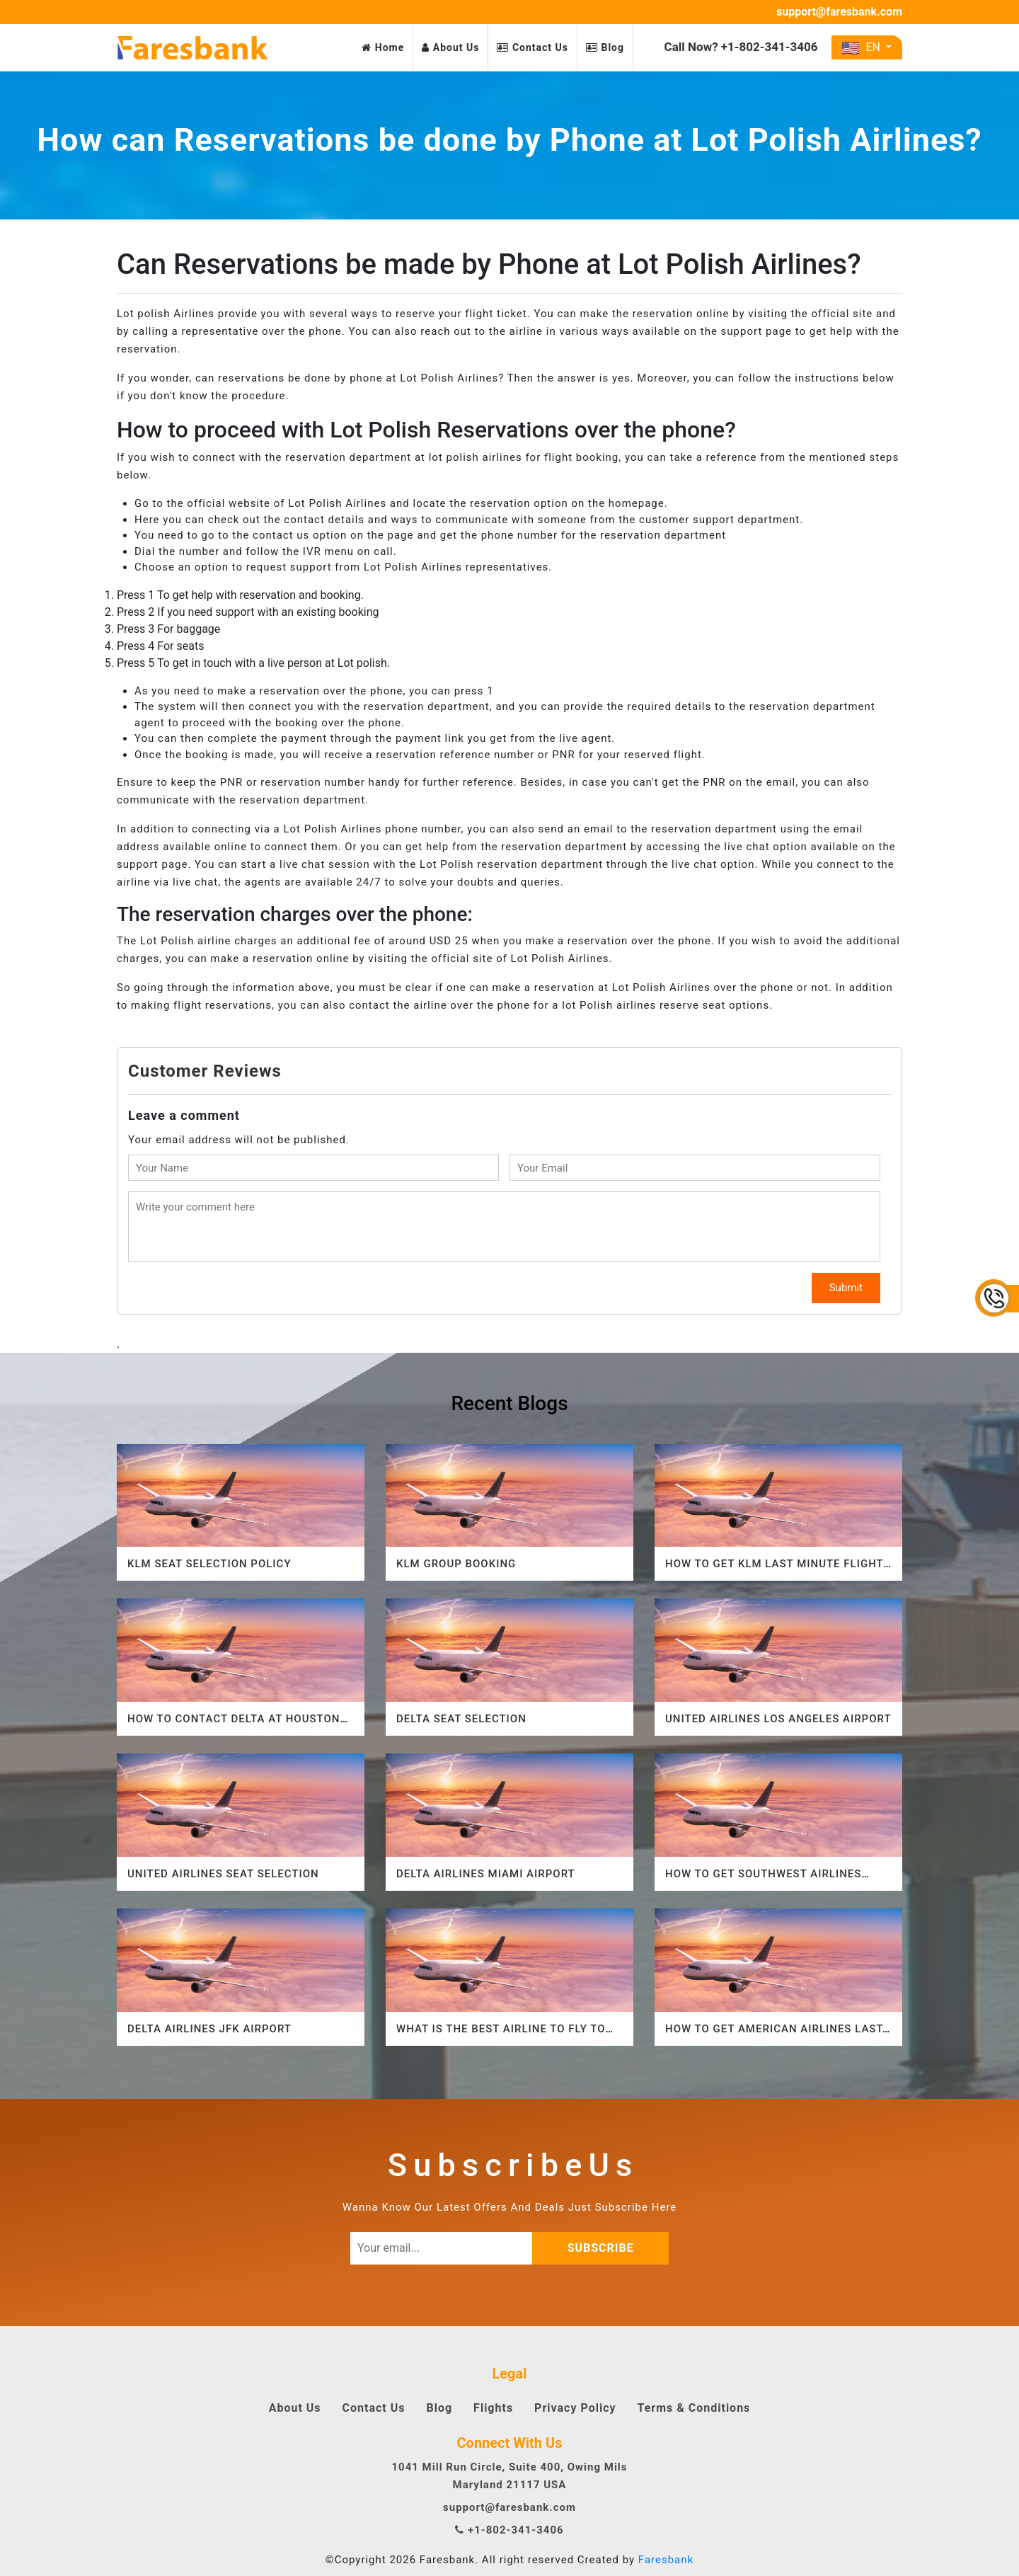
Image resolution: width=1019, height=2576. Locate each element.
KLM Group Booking (456, 1563)
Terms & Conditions (694, 2408)
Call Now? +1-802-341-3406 (741, 47)
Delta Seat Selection (461, 1718)
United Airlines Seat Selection (223, 1873)
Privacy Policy (575, 2408)
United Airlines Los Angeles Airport (778, 1718)
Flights (493, 2408)
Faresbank (665, 2559)
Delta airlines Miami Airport (485, 1873)
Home (383, 47)
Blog (605, 47)
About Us (450, 47)
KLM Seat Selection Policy (209, 1563)
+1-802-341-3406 (509, 2530)
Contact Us (532, 47)
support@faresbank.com (839, 11)
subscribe (612, 2248)
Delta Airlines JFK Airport (209, 2028)
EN (862, 47)
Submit (846, 1287)
